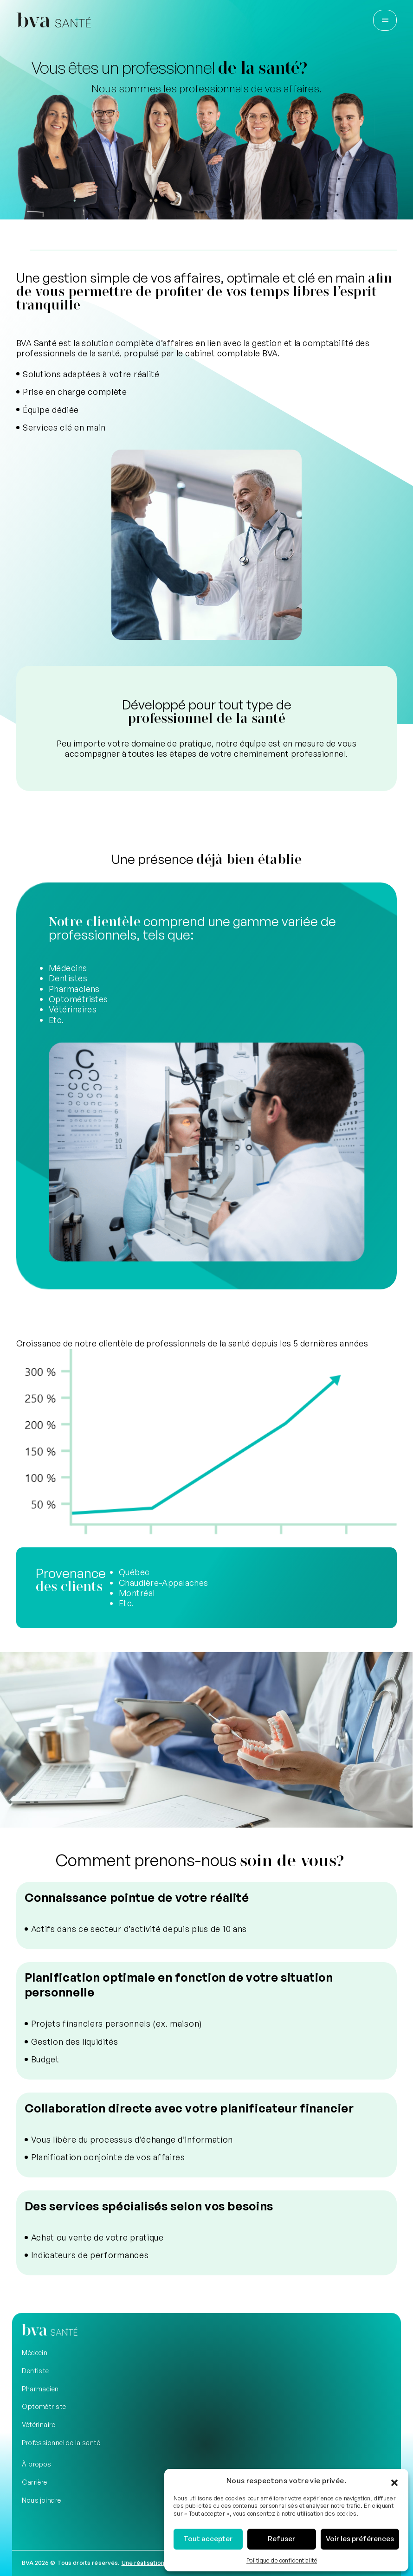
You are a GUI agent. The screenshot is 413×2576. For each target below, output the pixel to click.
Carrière (34, 2482)
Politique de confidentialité (281, 2560)
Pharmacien (40, 2389)
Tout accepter (207, 2538)
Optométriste (44, 2406)
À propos (37, 2464)
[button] (394, 2480)
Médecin (34, 2353)
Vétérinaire (38, 2424)
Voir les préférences (360, 2538)
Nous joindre (41, 2500)
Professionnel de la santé (61, 2443)
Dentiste (35, 2371)
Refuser (281, 2538)
